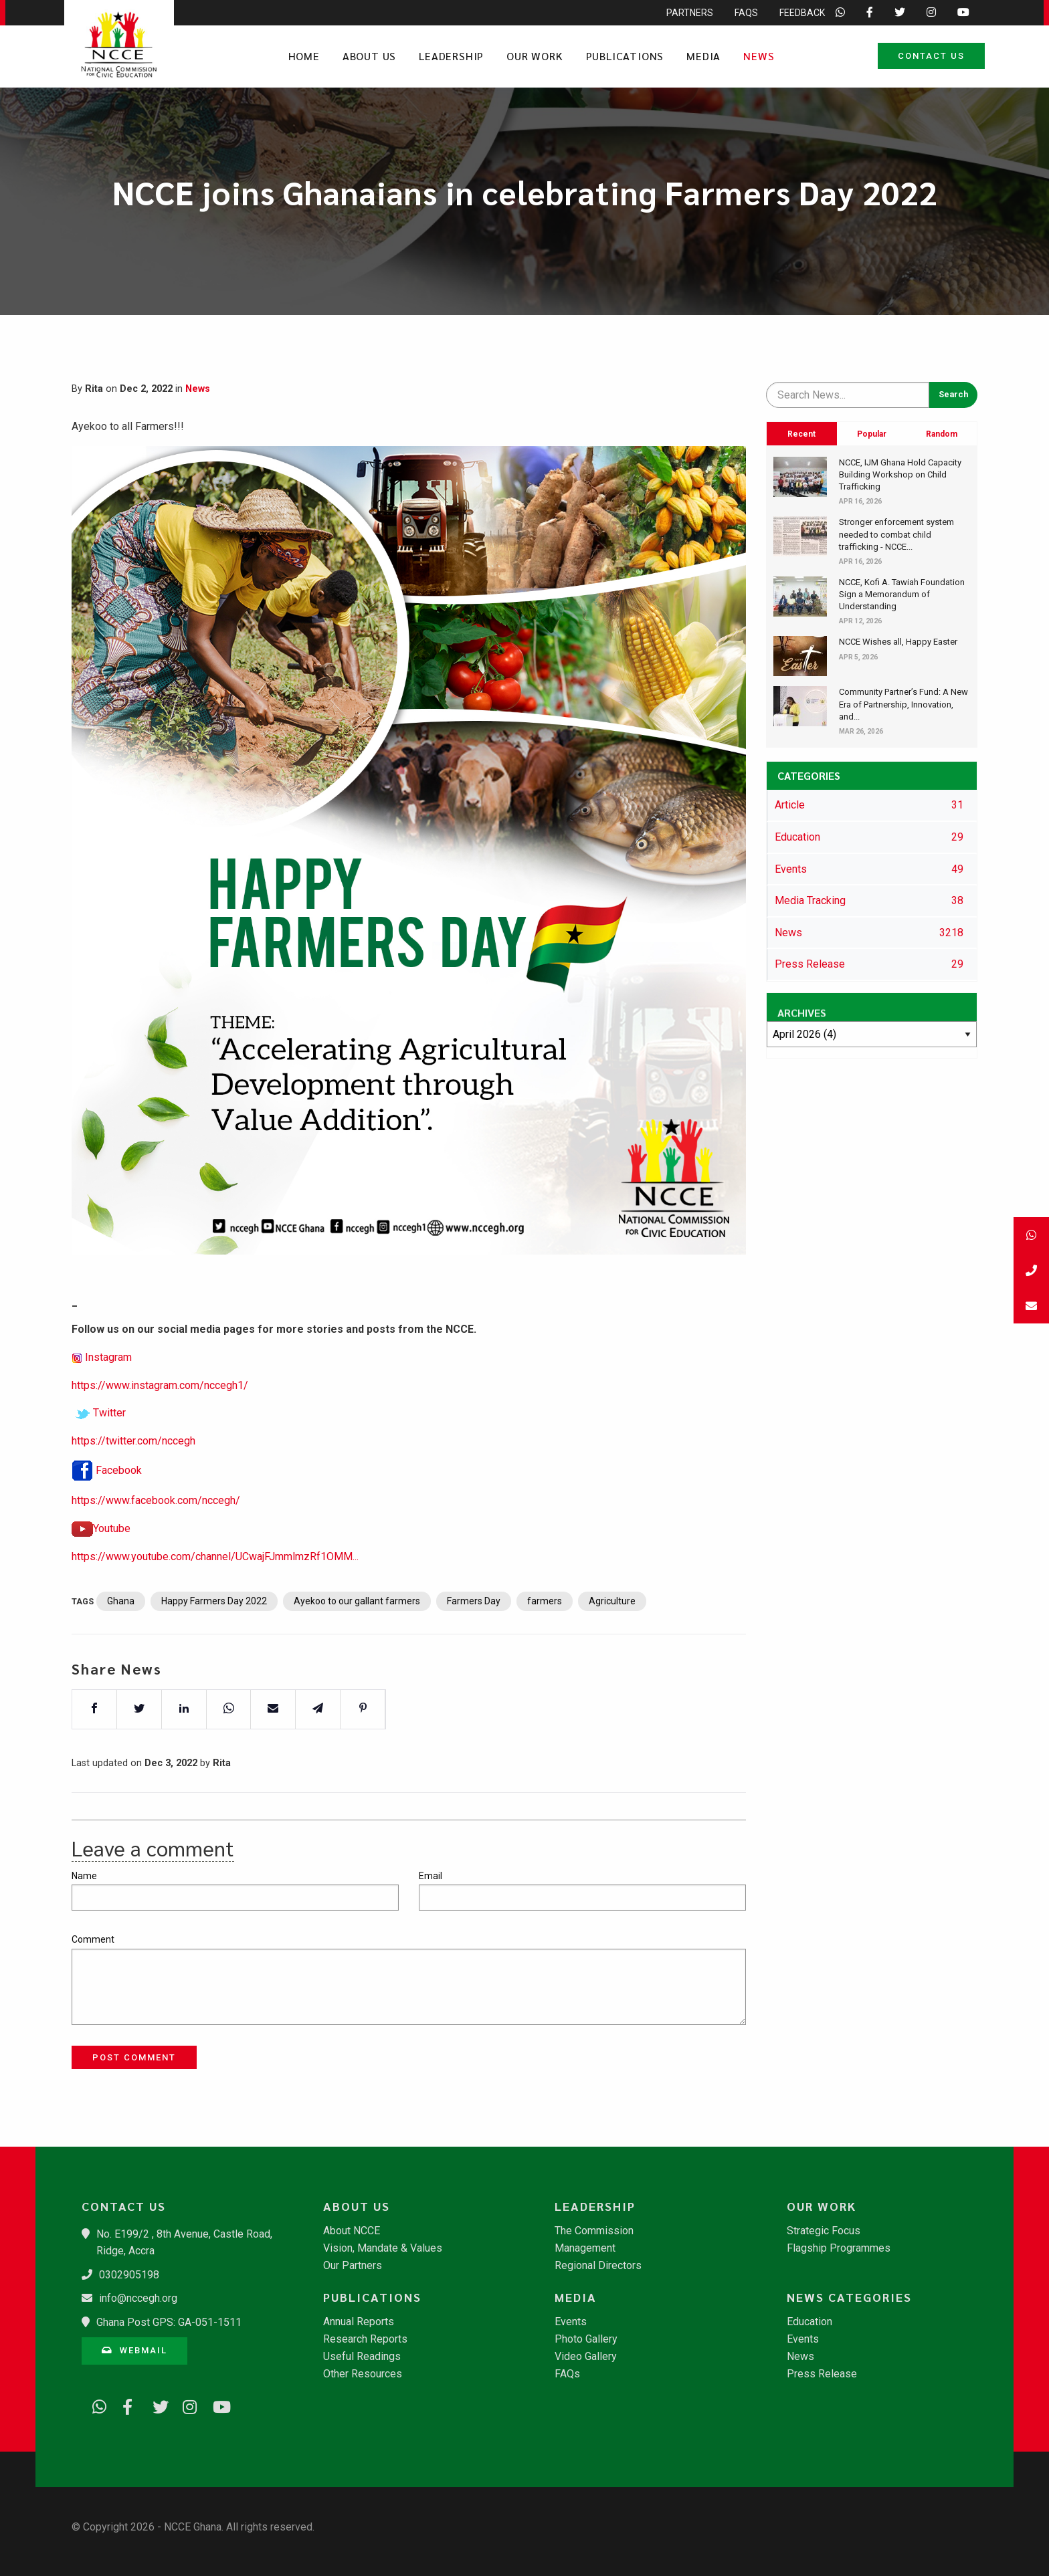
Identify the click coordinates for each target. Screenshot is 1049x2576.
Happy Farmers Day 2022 (214, 1608)
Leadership (451, 56)
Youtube (111, 1535)
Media (703, 56)
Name (84, 1875)
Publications (625, 56)
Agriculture (612, 1608)
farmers (544, 1608)
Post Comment (134, 2057)
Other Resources (362, 2374)
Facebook (119, 1477)
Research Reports (365, 2339)
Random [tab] (941, 434)
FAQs (567, 2374)
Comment (93, 1939)
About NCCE (351, 2231)
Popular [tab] (871, 434)
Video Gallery (586, 2356)
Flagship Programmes (838, 2248)
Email (430, 1875)
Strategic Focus (823, 2231)
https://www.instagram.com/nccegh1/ (160, 1392)
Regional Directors (598, 2265)
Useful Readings (362, 2356)
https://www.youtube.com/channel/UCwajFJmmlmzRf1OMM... (215, 1564)
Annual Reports (358, 2322)
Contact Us (931, 56)
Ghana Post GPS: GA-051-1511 (169, 2322)
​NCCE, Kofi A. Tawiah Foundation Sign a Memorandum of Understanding (902, 594)
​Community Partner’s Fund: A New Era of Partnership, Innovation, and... (903, 704)
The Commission (594, 2231)
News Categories (849, 2297)
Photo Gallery (586, 2339)
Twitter (109, 1420)
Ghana (120, 1608)
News (758, 56)
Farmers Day (473, 1608)
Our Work (534, 56)
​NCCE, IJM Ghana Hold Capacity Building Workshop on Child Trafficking (900, 474)
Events (571, 2322)
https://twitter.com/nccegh (133, 1448)
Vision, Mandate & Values (382, 2248)
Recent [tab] (801, 434)
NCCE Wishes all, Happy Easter (898, 642)
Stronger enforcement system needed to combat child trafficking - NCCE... (896, 534)
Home (304, 56)
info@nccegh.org (138, 2298)
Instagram (108, 1364)
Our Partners (352, 2265)
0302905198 (129, 2274)
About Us (369, 56)
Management (585, 2248)
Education (809, 2322)
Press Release (822, 2374)
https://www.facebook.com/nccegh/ (156, 1508)
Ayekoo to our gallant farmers (357, 1608)
